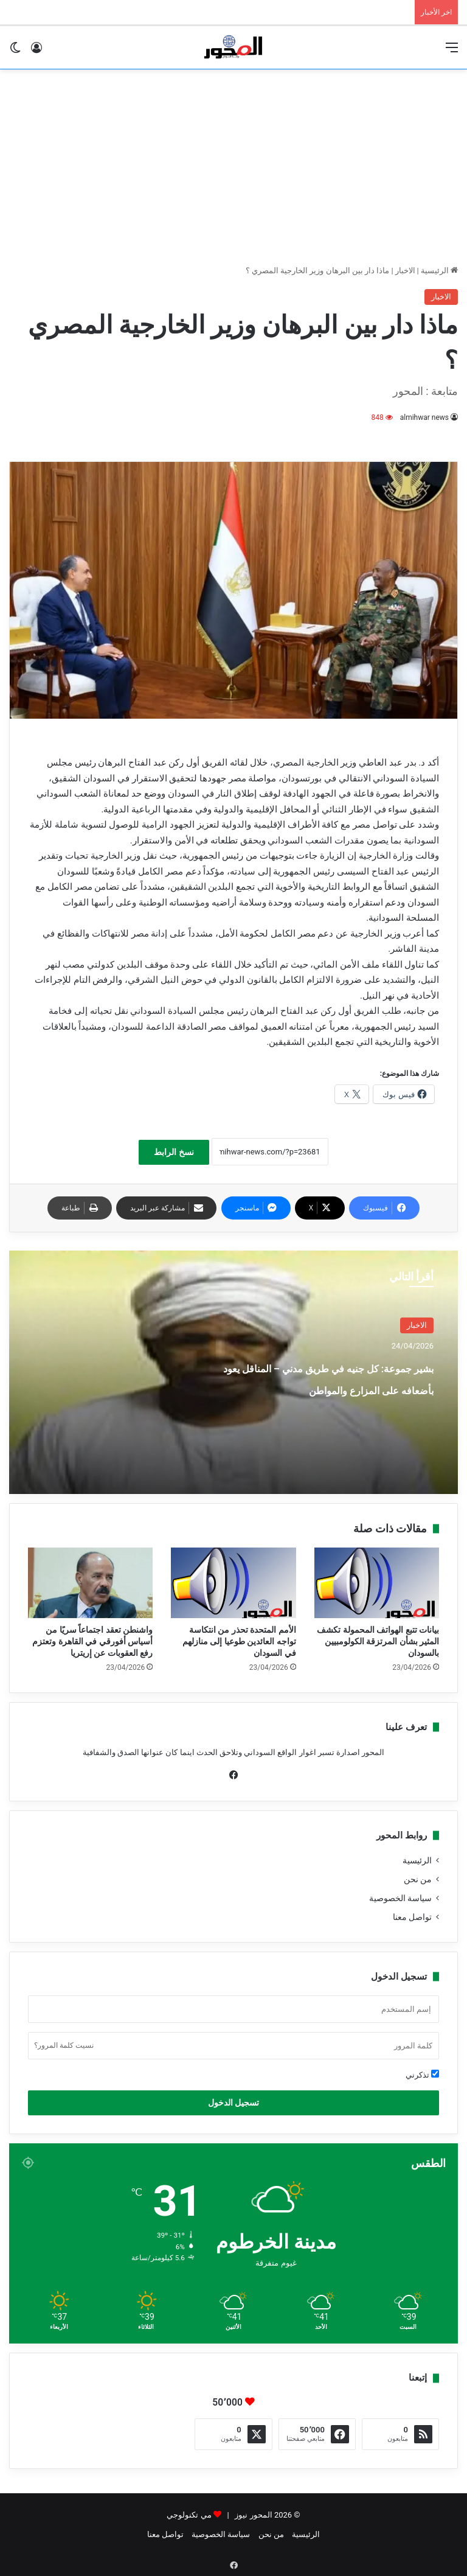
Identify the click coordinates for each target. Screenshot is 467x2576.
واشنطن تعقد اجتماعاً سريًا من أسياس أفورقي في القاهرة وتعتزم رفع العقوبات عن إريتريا (92, 1641)
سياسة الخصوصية (400, 1898)
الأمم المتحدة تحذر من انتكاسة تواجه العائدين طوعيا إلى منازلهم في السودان (239, 1641)
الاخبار (405, 270)
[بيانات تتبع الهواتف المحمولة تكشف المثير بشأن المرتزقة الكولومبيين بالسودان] (376, 1583)
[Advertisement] (233, 167)
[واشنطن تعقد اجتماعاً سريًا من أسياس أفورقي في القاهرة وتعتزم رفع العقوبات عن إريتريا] (90, 1583)
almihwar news (424, 417)
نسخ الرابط (173, 1152)
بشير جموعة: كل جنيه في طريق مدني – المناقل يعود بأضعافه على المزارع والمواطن (318, 1387)
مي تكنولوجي (189, 2514)
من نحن (418, 1879)
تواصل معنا (412, 1917)
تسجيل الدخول (233, 2102)
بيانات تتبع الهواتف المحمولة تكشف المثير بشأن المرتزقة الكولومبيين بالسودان (378, 1641)
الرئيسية (439, 270)
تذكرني (422, 2074)
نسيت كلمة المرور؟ (64, 2045)
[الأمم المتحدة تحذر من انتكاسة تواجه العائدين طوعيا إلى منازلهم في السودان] (233, 1583)
